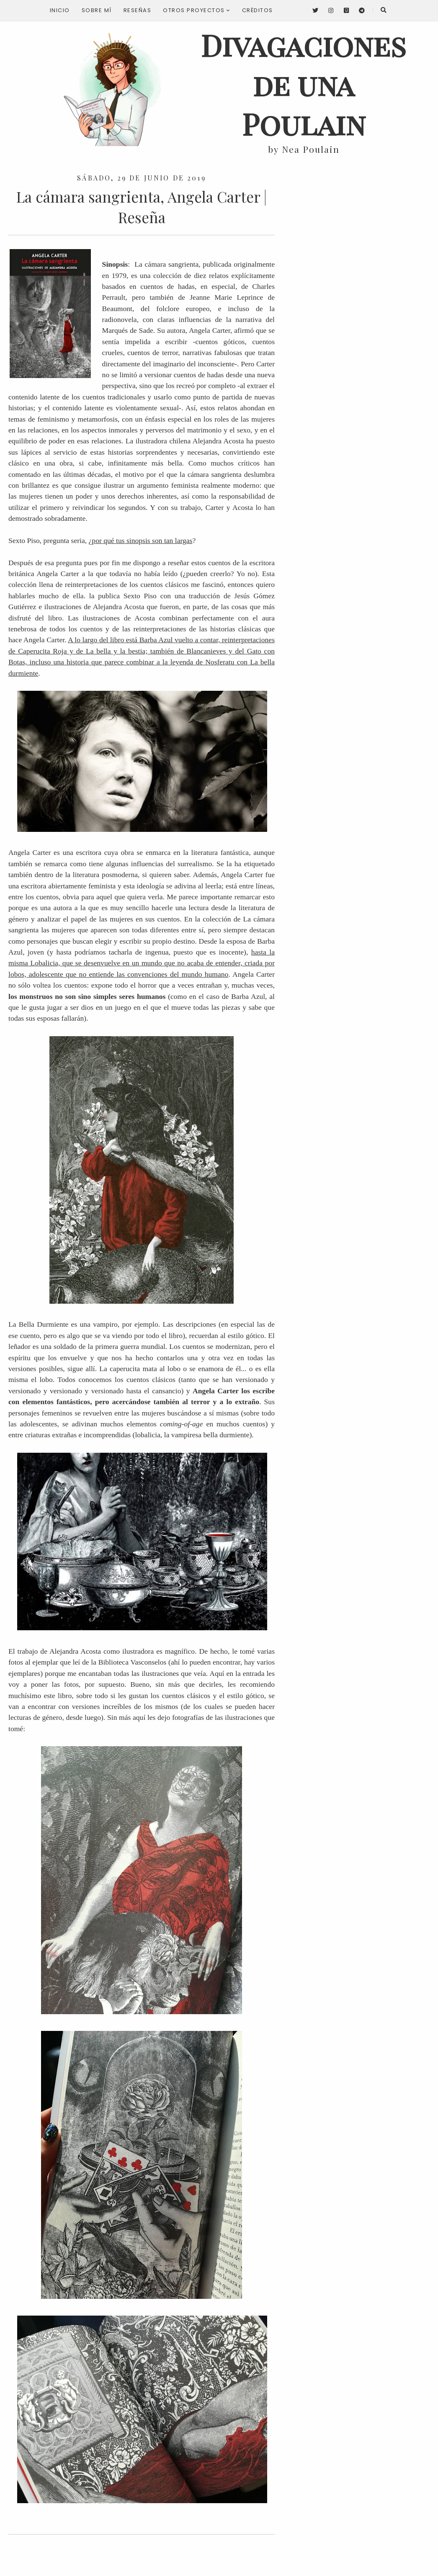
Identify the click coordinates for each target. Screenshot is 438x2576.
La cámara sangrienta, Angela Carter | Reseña (141, 207)
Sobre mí (97, 10)
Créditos (257, 10)
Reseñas (138, 10)
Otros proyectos (196, 10)
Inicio (60, 10)
